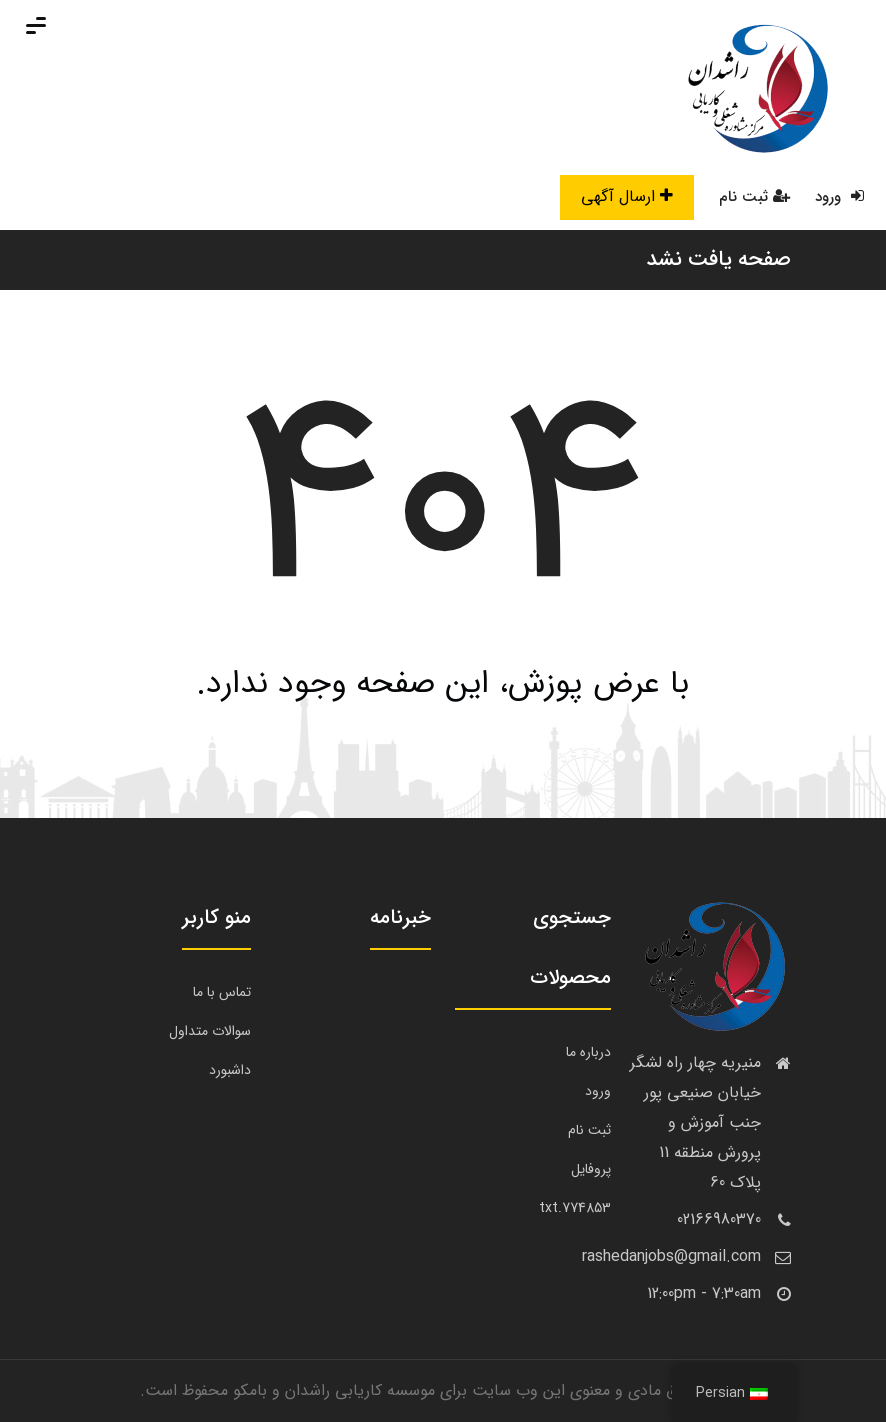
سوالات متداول (210, 1031)
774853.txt (575, 1208)
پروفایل (591, 1169)
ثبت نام (754, 197)
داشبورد (230, 1070)
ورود (839, 197)
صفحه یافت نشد (718, 259)
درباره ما (588, 1052)
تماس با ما (222, 992)
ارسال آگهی (627, 196)
